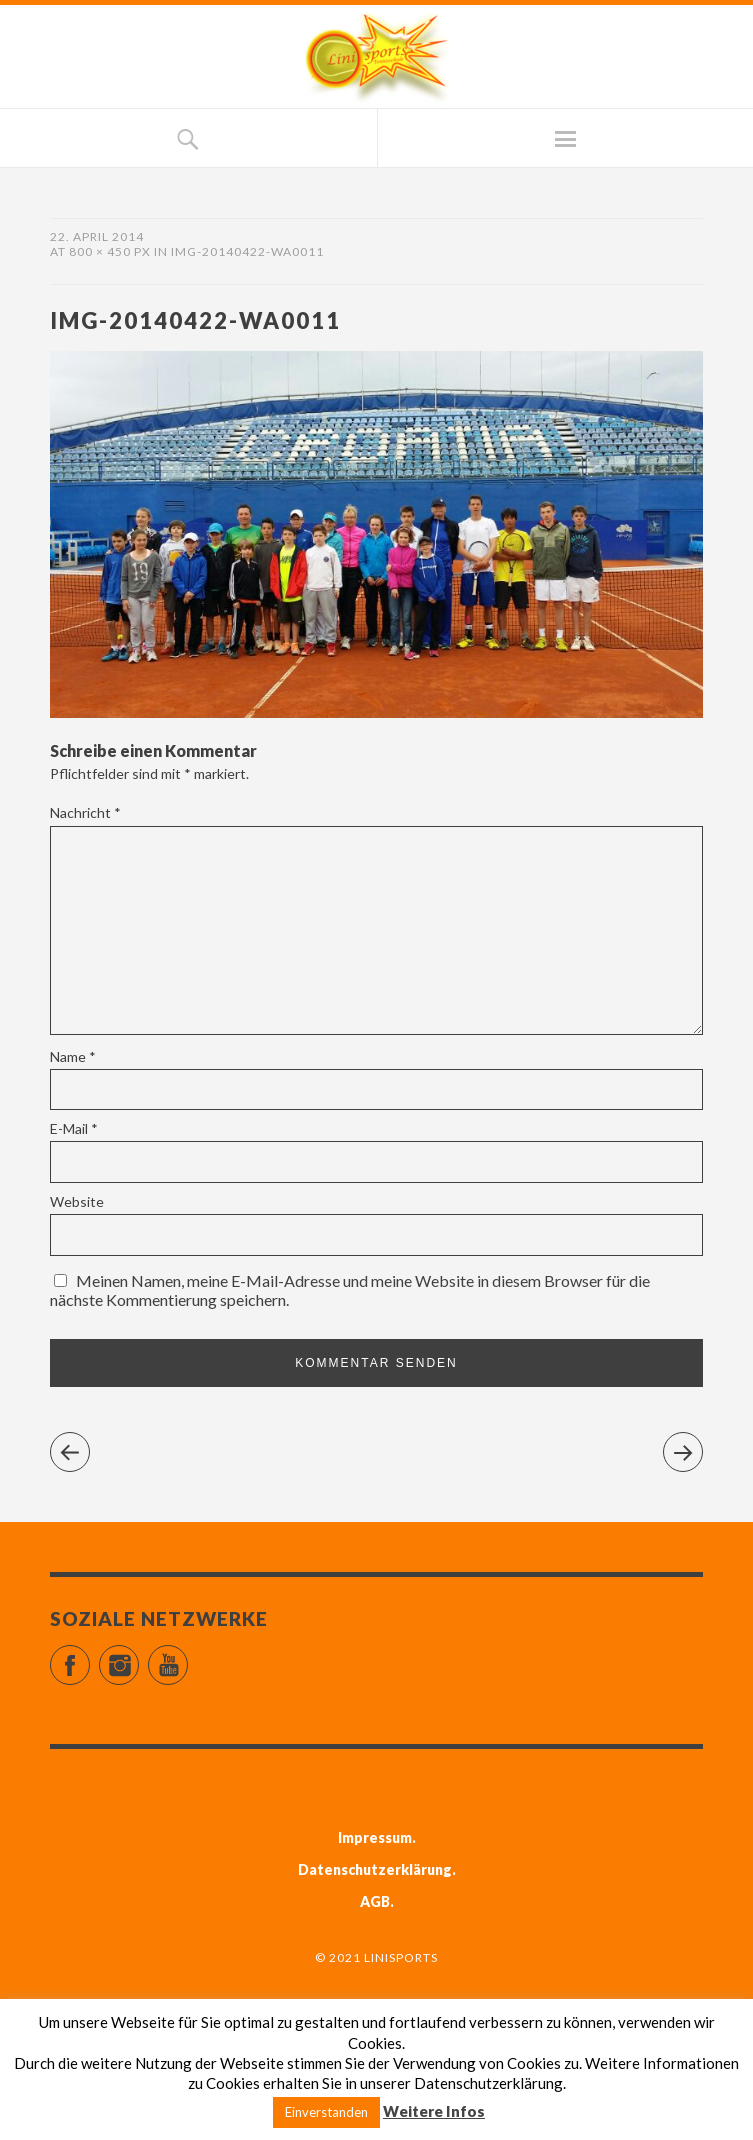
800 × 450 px (110, 251)
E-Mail (74, 1128)
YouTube (187, 1656)
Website (77, 1201)
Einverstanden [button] (326, 2112)
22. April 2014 (97, 236)
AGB (375, 1901)
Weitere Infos (434, 2111)
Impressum (375, 1837)
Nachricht (85, 812)
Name (73, 1056)
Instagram (138, 1656)
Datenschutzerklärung (375, 1869)
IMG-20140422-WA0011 (247, 251)
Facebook (89, 1656)
